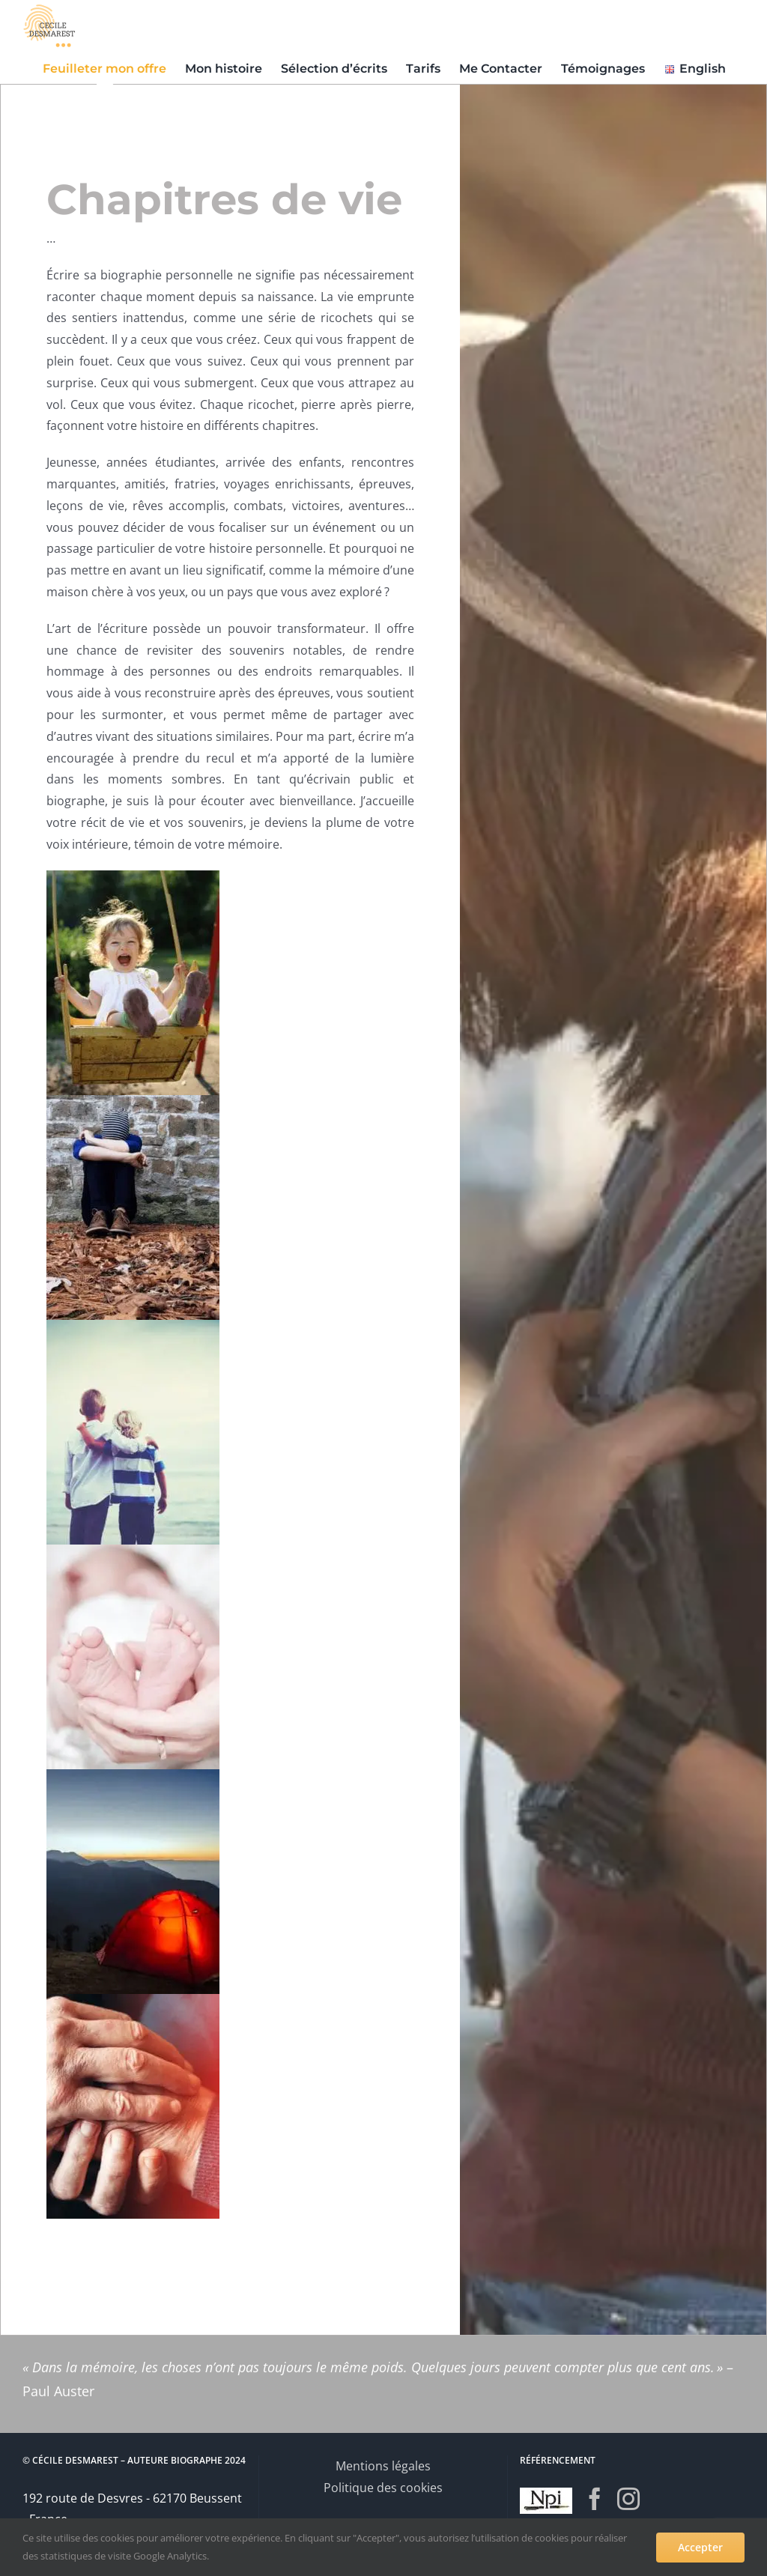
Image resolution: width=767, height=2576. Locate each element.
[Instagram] (628, 2499)
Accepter (700, 2547)
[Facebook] (594, 2499)
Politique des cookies (383, 2487)
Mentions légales (383, 2466)
